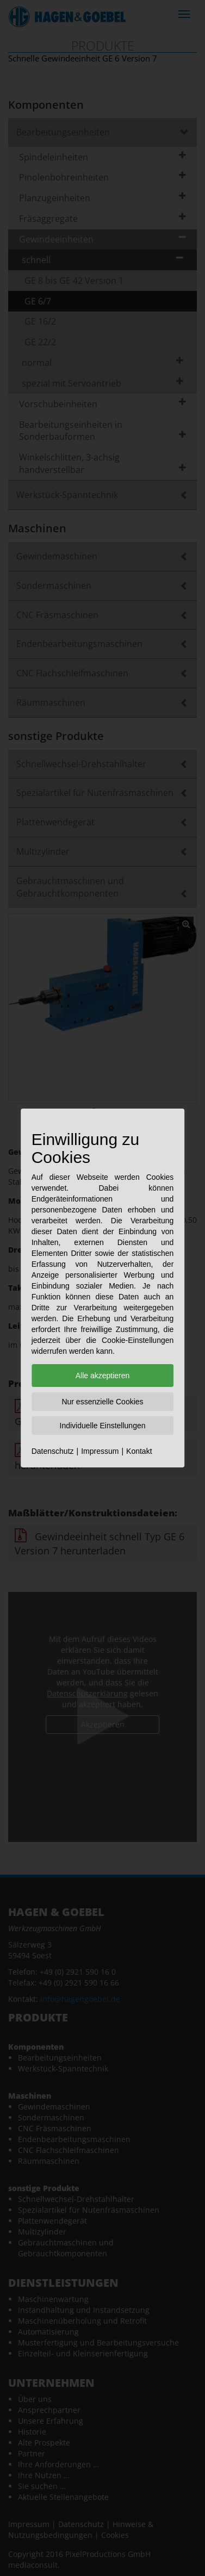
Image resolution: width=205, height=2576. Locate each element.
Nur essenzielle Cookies (102, 1401)
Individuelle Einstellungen (103, 1425)
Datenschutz (53, 1451)
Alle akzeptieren (103, 1375)
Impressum (100, 1451)
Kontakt (139, 1451)
